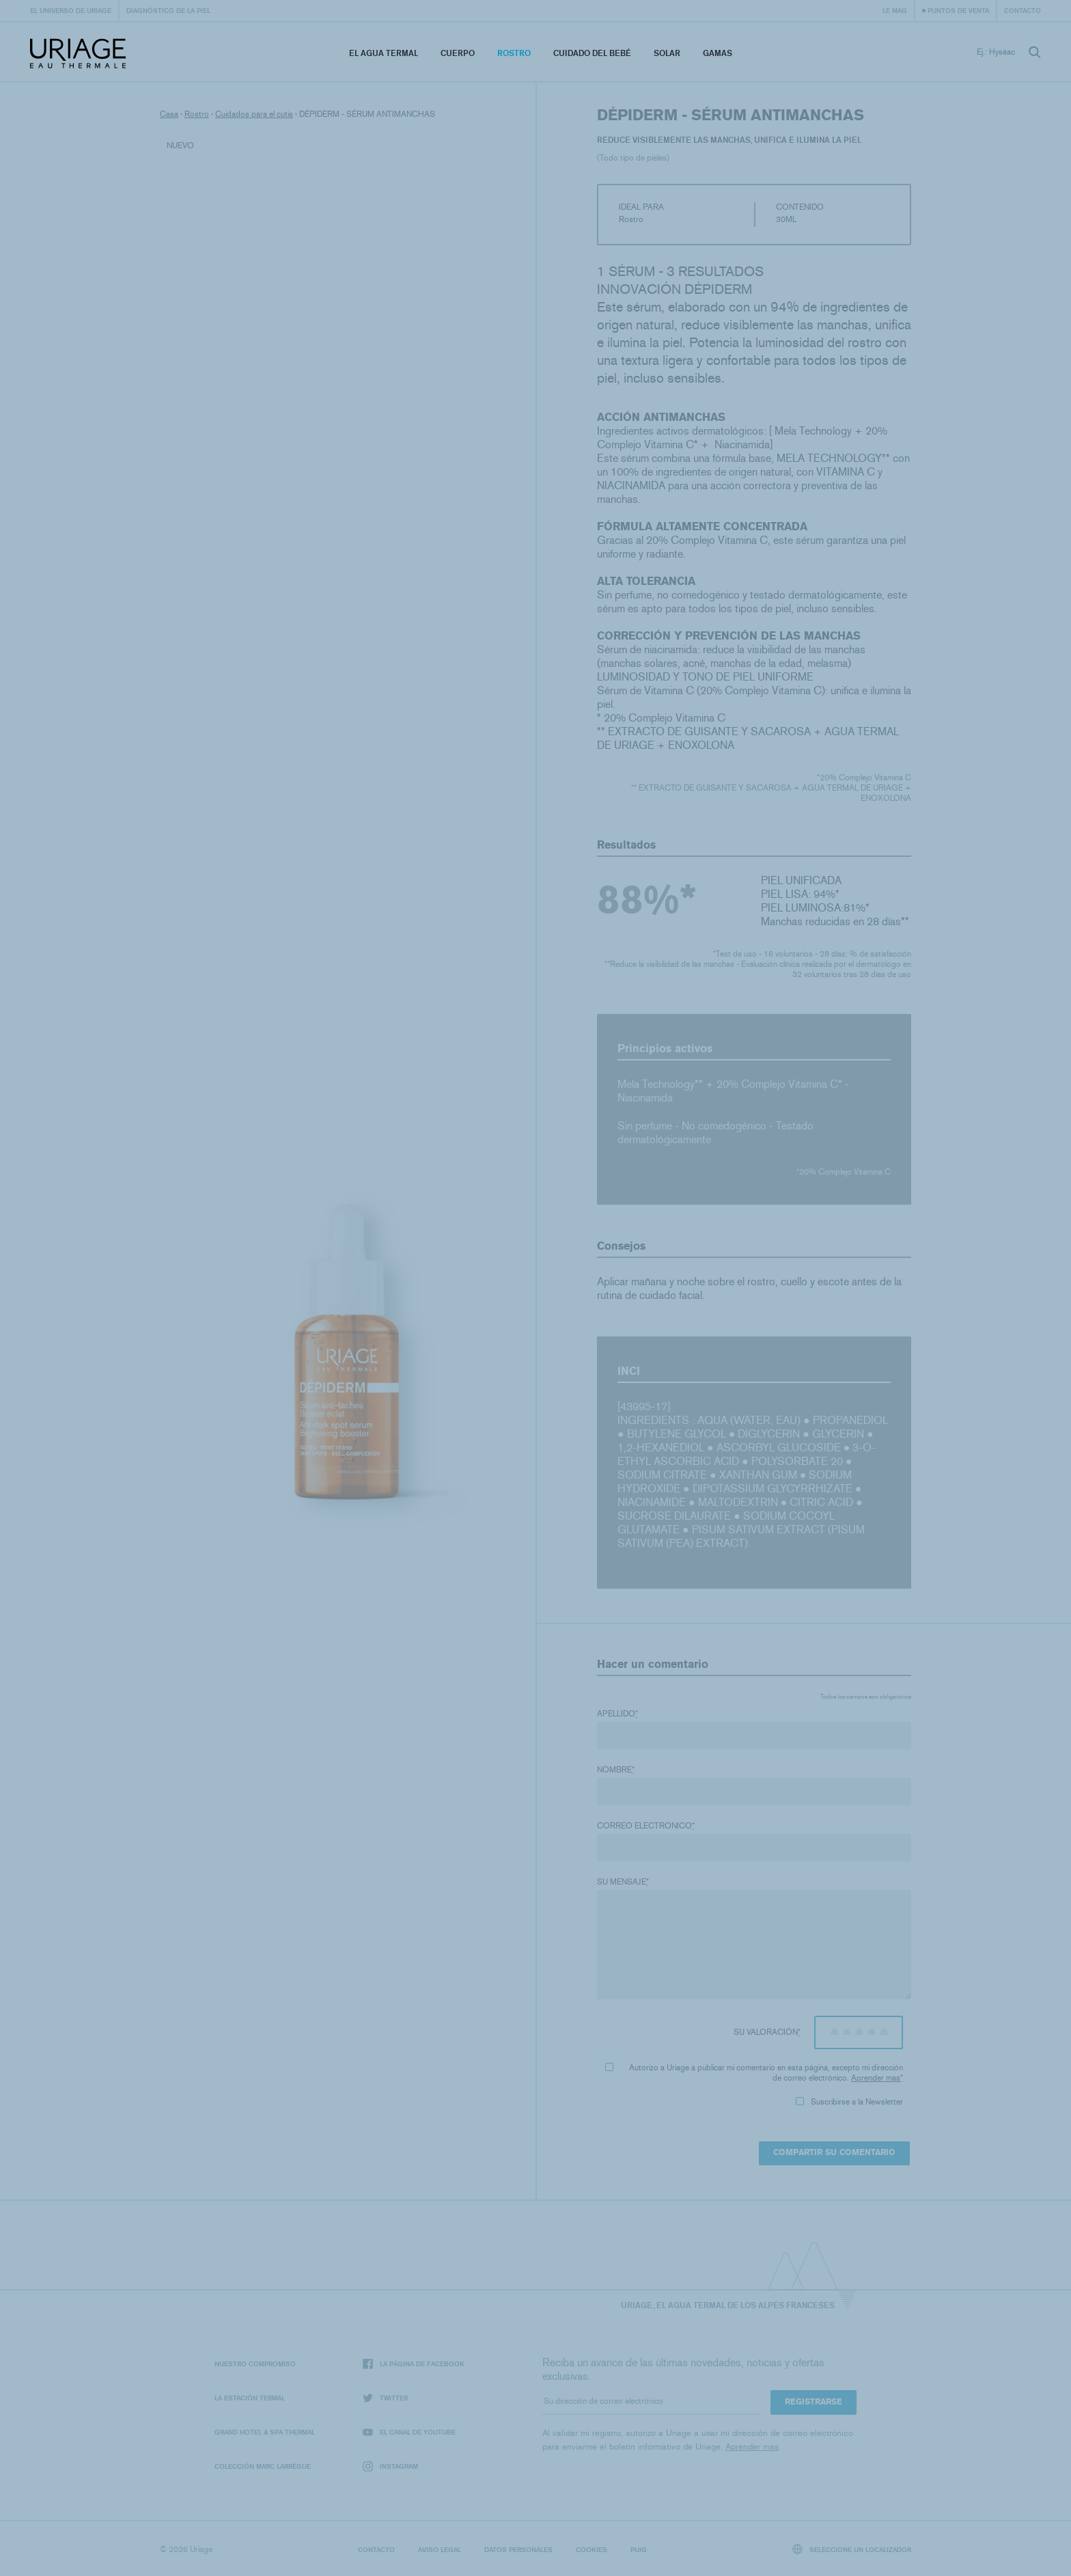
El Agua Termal (383, 53)
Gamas (717, 53)
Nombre (616, 1770)
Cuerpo (458, 53)
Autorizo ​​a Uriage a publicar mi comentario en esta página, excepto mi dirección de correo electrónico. (754, 2073)
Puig (638, 2549)
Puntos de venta (958, 10)
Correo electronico (646, 1826)
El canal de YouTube (409, 2432)
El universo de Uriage (70, 10)
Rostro (514, 53)
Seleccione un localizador (852, 2549)
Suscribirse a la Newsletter (849, 2102)
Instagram (390, 2466)
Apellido (617, 1713)
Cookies (591, 2549)
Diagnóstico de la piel (168, 10)
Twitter (385, 2398)
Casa (169, 114)
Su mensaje (623, 1882)
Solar (667, 53)
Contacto (1022, 10)
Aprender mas (875, 2078)
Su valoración (767, 2032)
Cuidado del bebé (592, 53)
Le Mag (894, 10)
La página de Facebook (413, 2363)
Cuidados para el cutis (254, 114)
